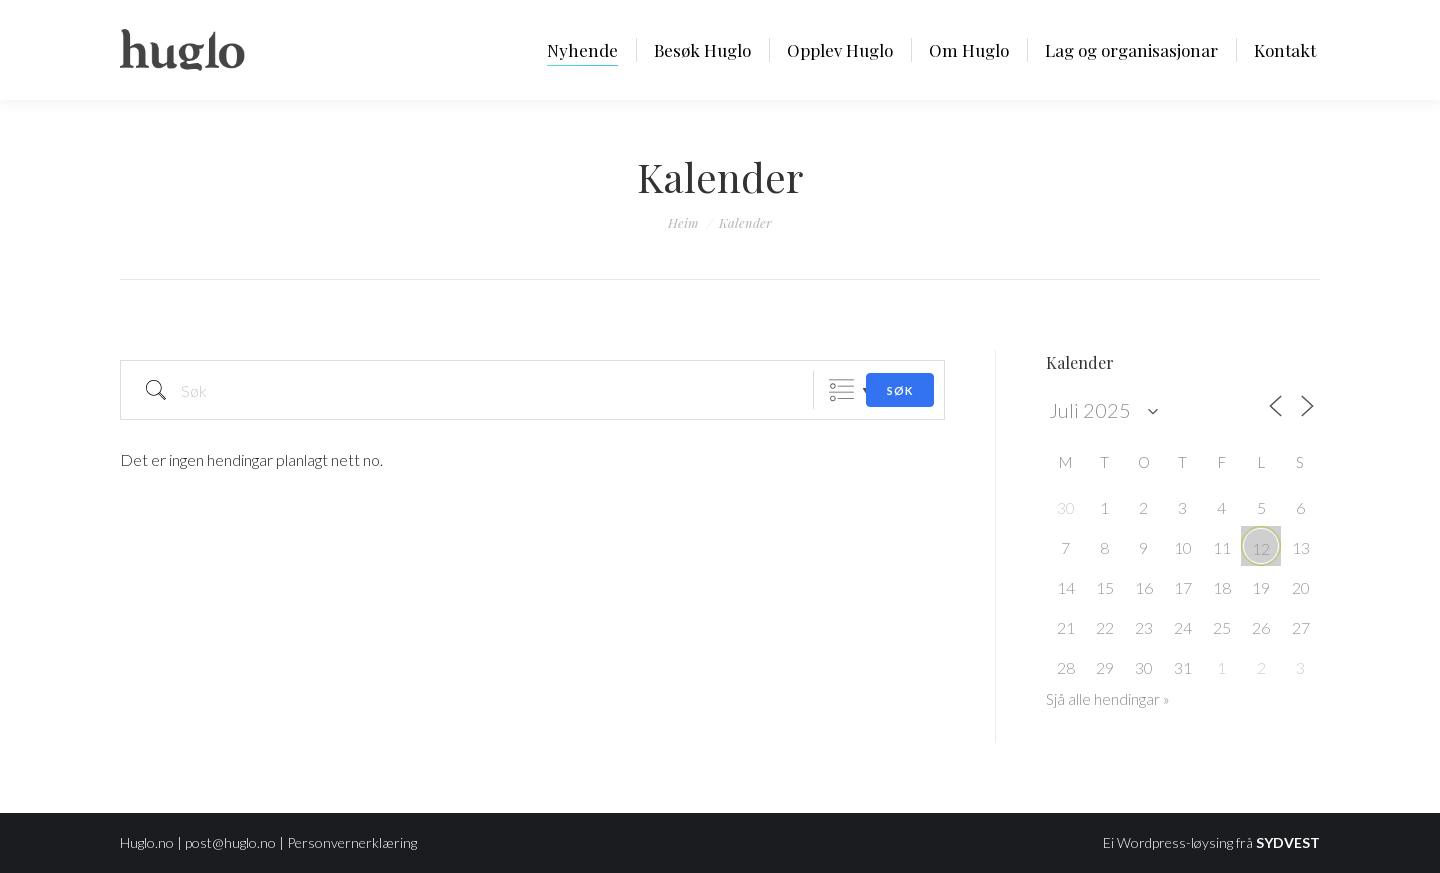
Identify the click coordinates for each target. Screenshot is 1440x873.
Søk (900, 390)
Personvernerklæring (352, 842)
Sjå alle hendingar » (1108, 699)
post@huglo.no (230, 842)
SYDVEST (1288, 842)
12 (1261, 548)
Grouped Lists (841, 390)
